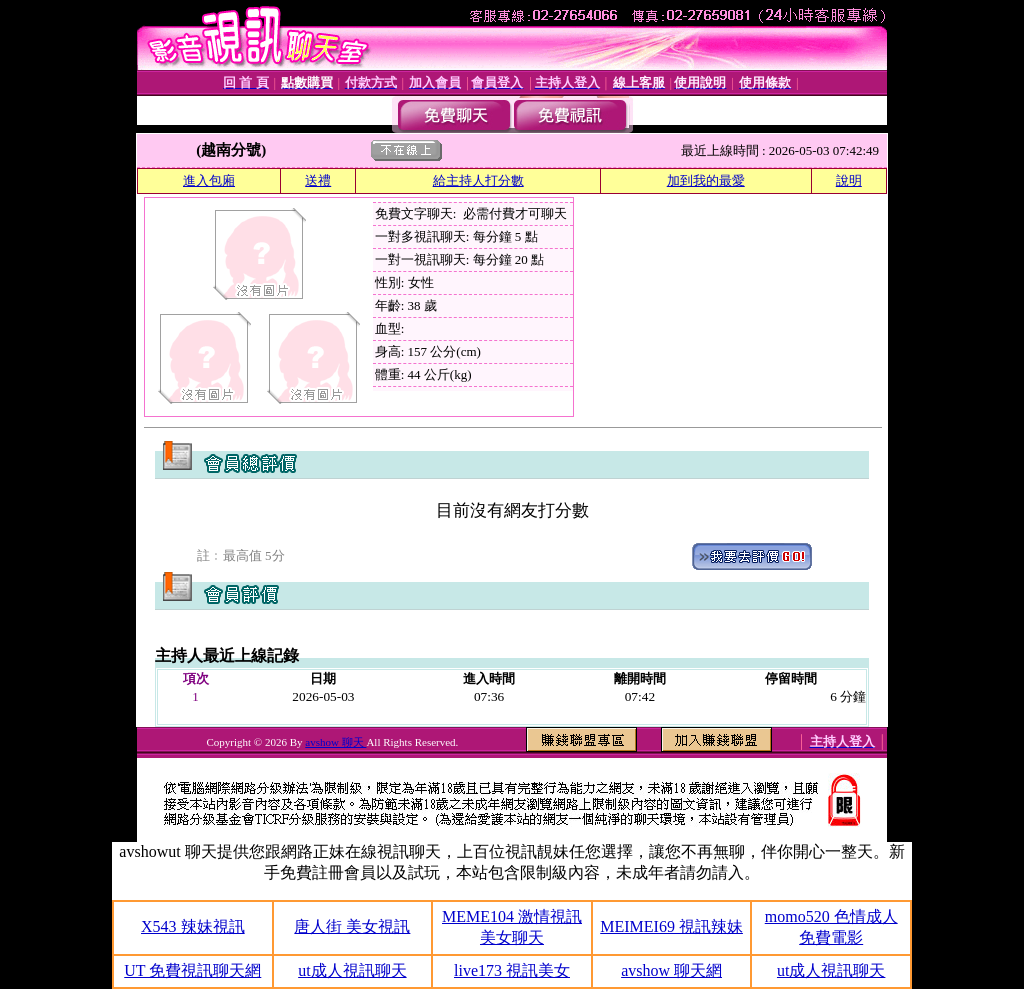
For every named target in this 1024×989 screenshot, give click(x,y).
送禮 (318, 180)
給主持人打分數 (478, 180)
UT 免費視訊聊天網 (192, 970)
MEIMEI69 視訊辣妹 (671, 926)
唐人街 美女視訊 (352, 926)
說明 (849, 180)
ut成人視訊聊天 (352, 970)
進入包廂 (209, 180)
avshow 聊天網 (671, 970)
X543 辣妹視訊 (193, 926)
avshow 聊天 (335, 742)
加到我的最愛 (706, 180)
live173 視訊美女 (512, 970)
